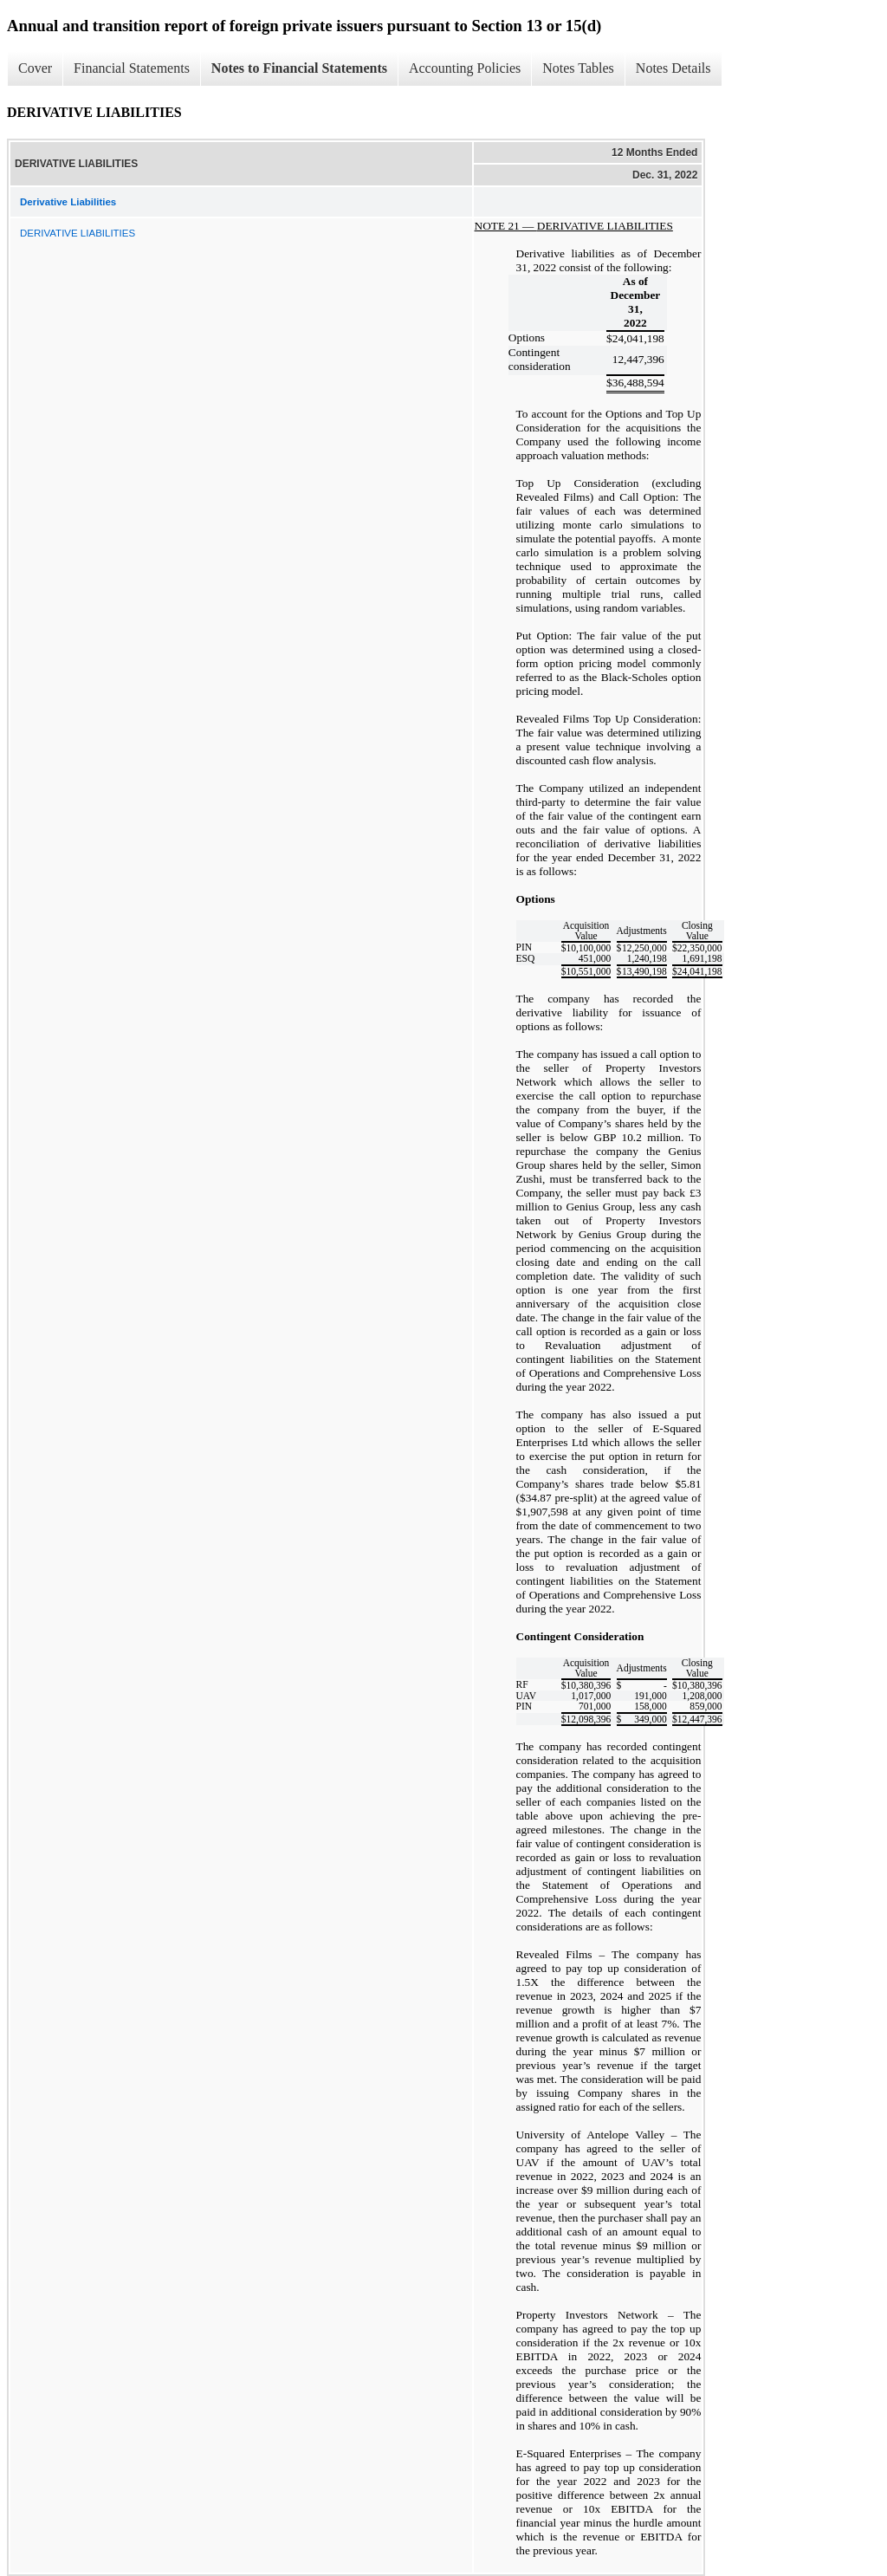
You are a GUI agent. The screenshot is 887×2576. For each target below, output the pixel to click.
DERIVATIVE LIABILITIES (77, 233)
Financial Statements (132, 68)
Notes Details (673, 68)
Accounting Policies (465, 68)
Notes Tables (578, 68)
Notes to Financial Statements (299, 68)
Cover (35, 68)
